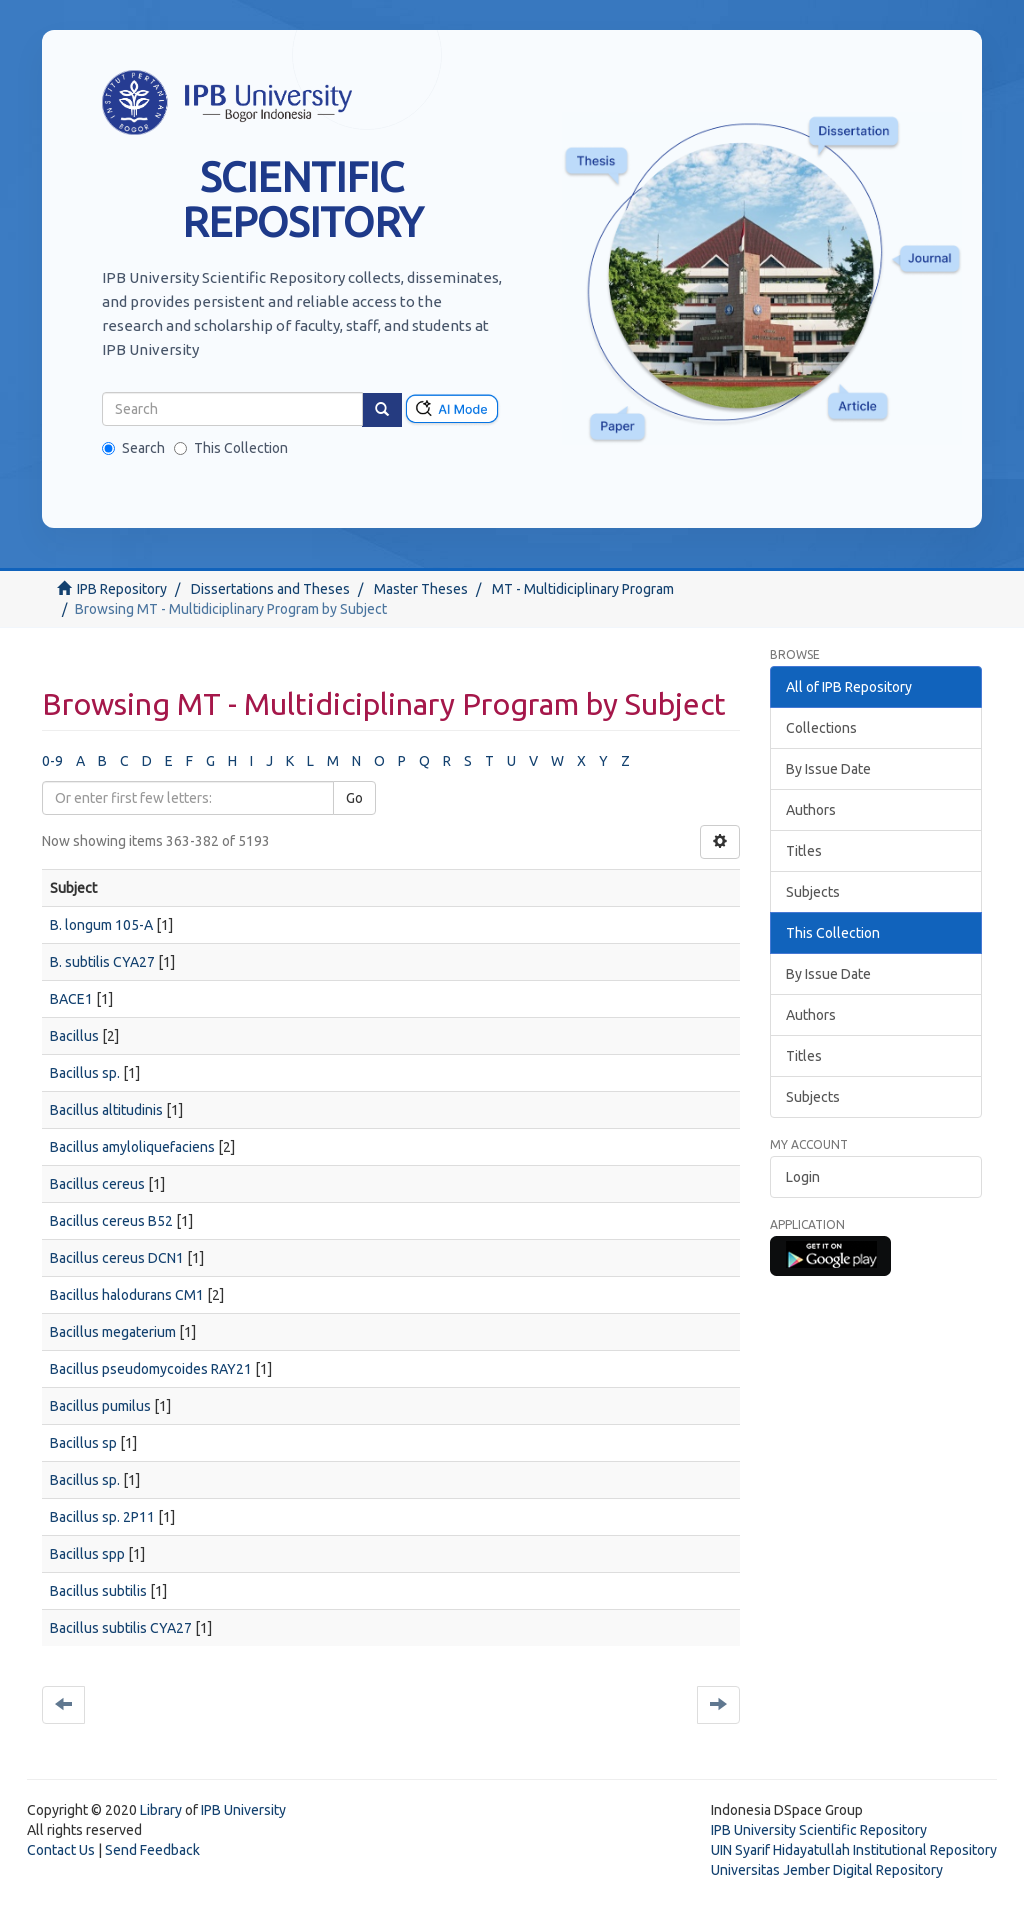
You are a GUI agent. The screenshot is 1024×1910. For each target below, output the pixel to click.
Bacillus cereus (97, 1184)
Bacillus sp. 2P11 (102, 1517)
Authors (811, 810)
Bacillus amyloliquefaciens (132, 1147)
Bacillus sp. (85, 1073)
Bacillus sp (83, 1443)
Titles (804, 851)
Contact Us (61, 1850)
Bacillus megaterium (113, 1332)
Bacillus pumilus (100, 1406)
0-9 (52, 761)
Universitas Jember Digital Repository (827, 1870)
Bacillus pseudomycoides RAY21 (151, 1369)
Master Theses (421, 589)
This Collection (231, 448)
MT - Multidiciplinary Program (583, 589)
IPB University (243, 1810)
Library (161, 1810)
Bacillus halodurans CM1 (127, 1295)
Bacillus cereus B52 (111, 1221)
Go (354, 798)
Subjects (813, 892)
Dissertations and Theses (270, 589)
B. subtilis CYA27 (102, 962)
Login (803, 1177)
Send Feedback (152, 1850)
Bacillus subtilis (98, 1591)
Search (133, 448)
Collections (821, 728)
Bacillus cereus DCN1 (117, 1258)
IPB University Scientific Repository (819, 1830)
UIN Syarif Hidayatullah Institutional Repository (854, 1850)
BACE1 (71, 999)
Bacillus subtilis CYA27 (121, 1628)
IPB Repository (122, 589)
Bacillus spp (87, 1554)
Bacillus (74, 1036)
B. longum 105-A (101, 925)
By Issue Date (828, 769)
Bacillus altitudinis (106, 1110)
